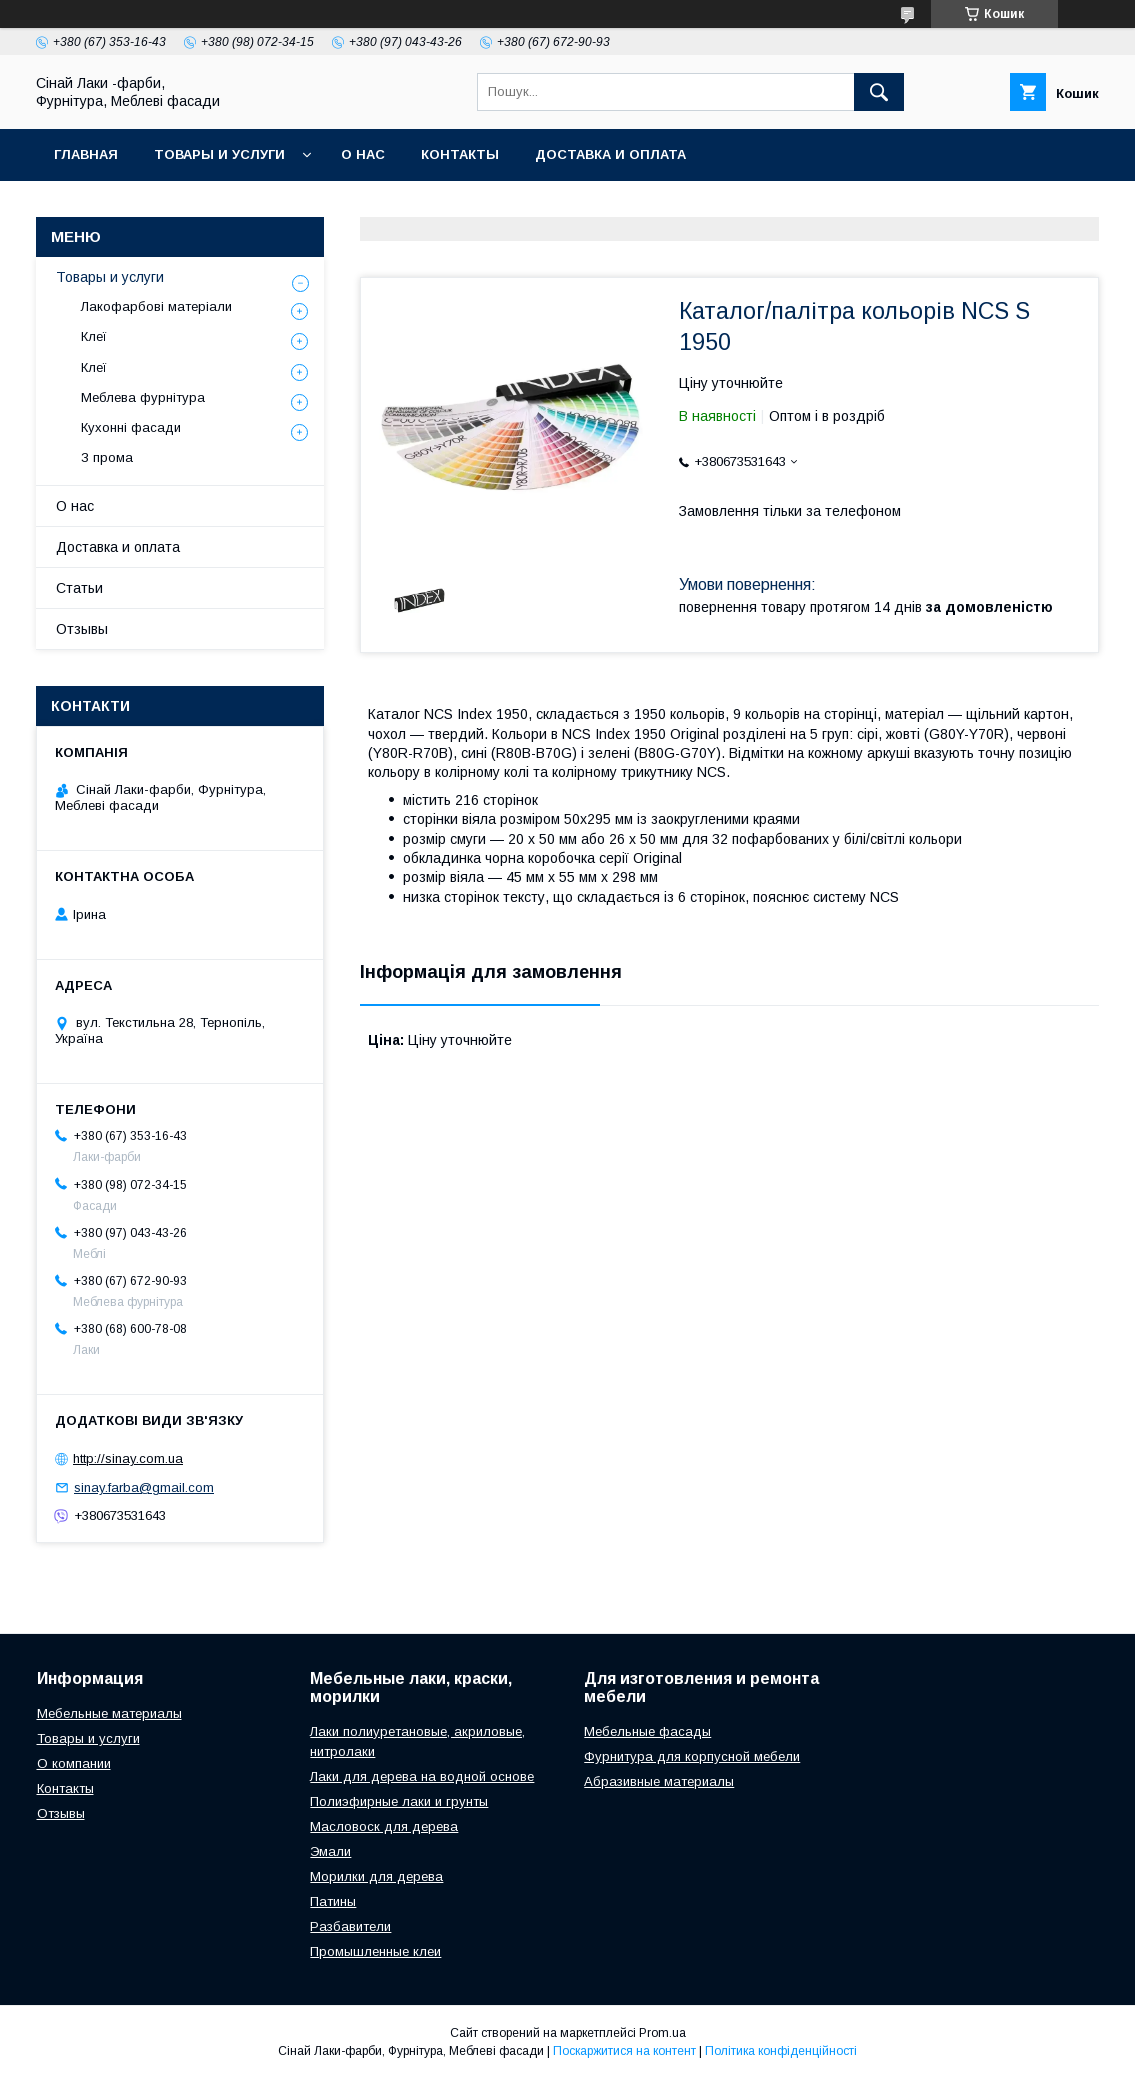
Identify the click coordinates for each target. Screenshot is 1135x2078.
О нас (363, 154)
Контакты (460, 154)
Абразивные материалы (659, 1781)
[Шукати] (879, 92)
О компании (74, 1763)
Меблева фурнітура (143, 397)
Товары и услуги (219, 154)
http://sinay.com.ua (128, 1458)
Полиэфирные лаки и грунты (399, 1801)
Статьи (79, 588)
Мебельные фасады (647, 1731)
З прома (107, 457)
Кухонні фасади (131, 427)
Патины (333, 1901)
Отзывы (82, 629)
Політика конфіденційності (781, 2051)
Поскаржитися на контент (624, 2051)
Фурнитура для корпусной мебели (692, 1756)
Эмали (330, 1851)
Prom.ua (662, 2033)
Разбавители (350, 1926)
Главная (86, 154)
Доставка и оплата (610, 154)
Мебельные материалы (109, 1713)
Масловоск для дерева (384, 1826)
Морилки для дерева (376, 1876)
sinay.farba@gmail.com (144, 1487)
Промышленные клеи (375, 1951)
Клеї (94, 336)
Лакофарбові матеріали (156, 306)
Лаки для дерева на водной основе (422, 1776)
